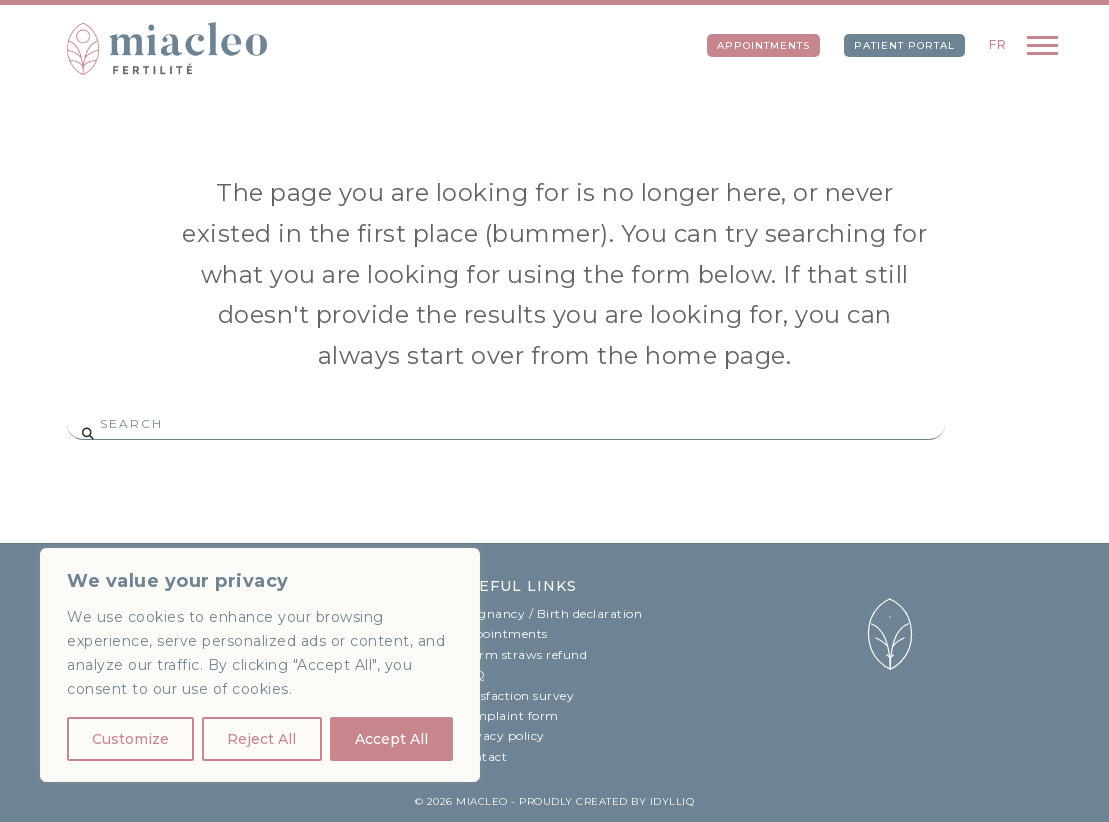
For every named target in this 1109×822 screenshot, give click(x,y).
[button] (1042, 44)
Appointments (763, 45)
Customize (130, 739)
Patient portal (904, 45)
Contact (482, 756)
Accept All (391, 739)
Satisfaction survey (516, 695)
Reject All (261, 739)
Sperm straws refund (522, 654)
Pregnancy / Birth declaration (550, 613)
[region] (260, 665)
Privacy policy (501, 735)
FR (998, 44)
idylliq (672, 801)
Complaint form (508, 715)
